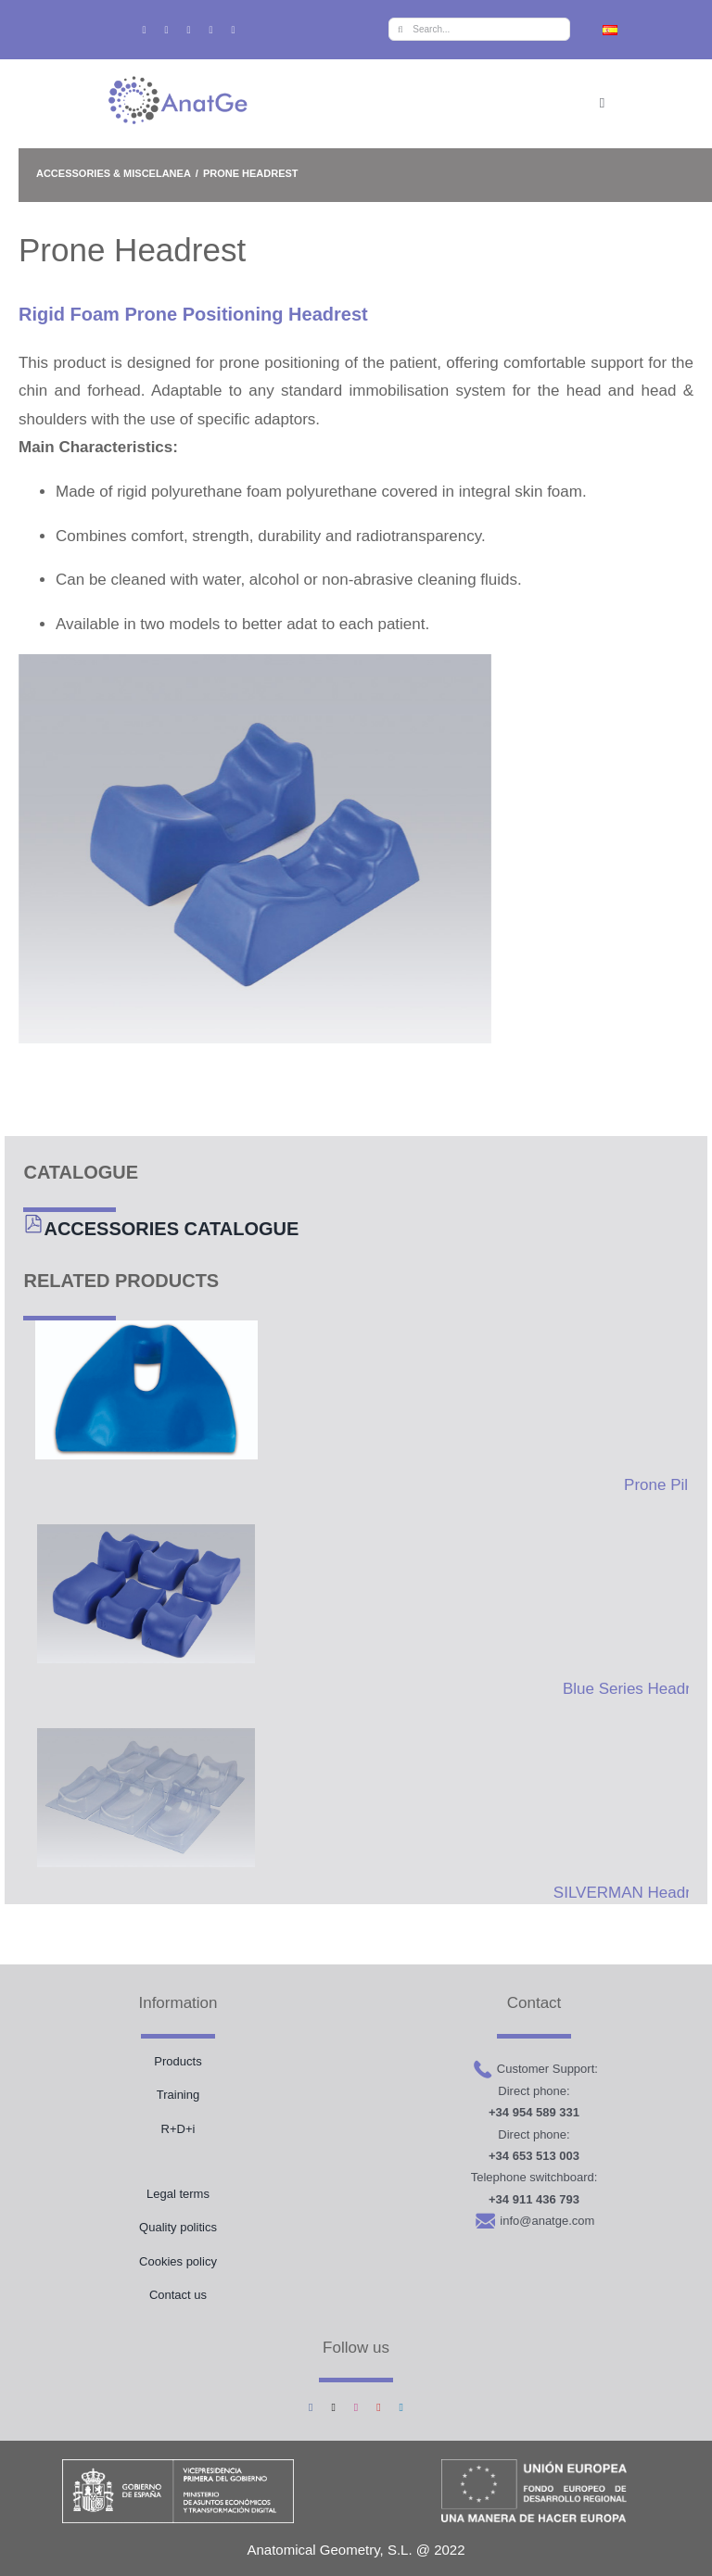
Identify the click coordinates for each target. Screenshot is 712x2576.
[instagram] (188, 30)
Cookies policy (178, 2261)
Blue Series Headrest (637, 1689)
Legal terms (178, 2194)
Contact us (178, 2295)
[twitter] (166, 30)
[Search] (400, 29)
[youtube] (211, 30)
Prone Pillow (668, 1485)
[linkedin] (233, 30)
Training (178, 2095)
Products (177, 2061)
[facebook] (144, 30)
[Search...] (479, 29)
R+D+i (178, 2129)
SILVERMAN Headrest (632, 1892)
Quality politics (178, 2227)
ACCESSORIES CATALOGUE (171, 1229)
